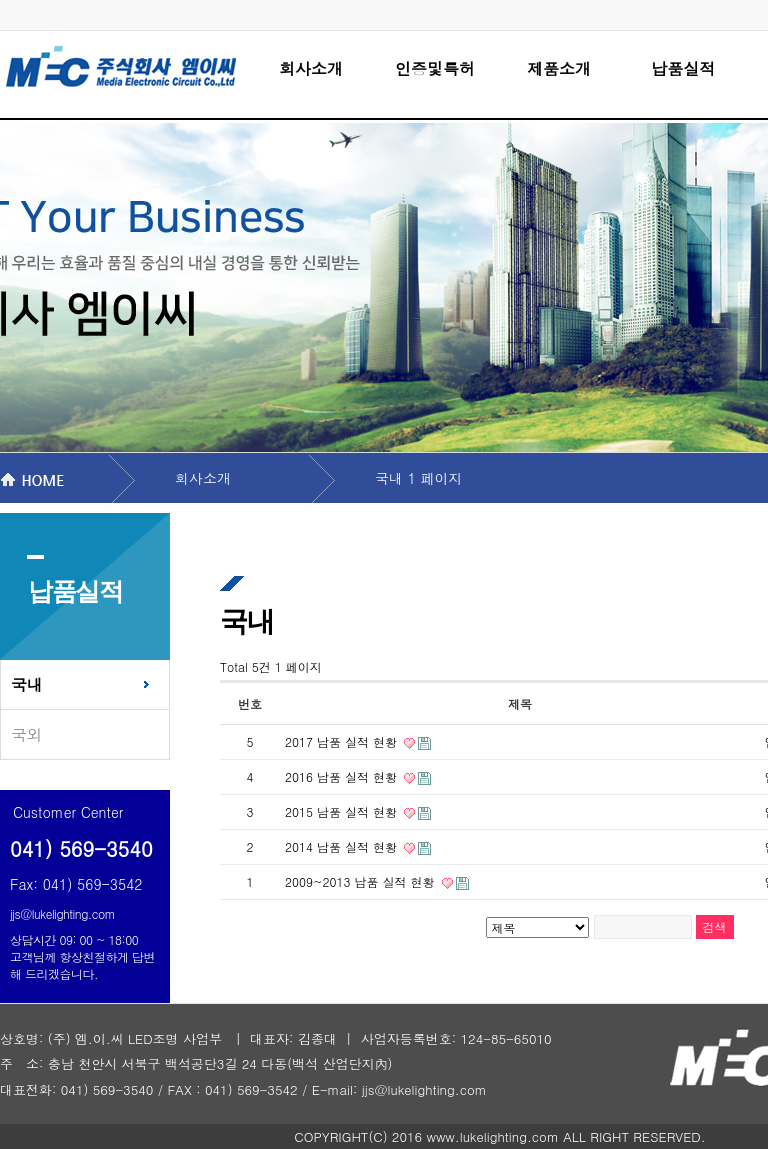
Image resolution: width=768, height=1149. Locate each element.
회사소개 (311, 68)
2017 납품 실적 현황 (343, 741)
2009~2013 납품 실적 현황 (362, 881)
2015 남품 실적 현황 (343, 811)
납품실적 (683, 68)
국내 (26, 684)
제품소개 (559, 68)
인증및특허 (435, 68)
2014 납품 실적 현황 (343, 846)
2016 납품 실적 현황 (343, 776)
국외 (26, 734)
